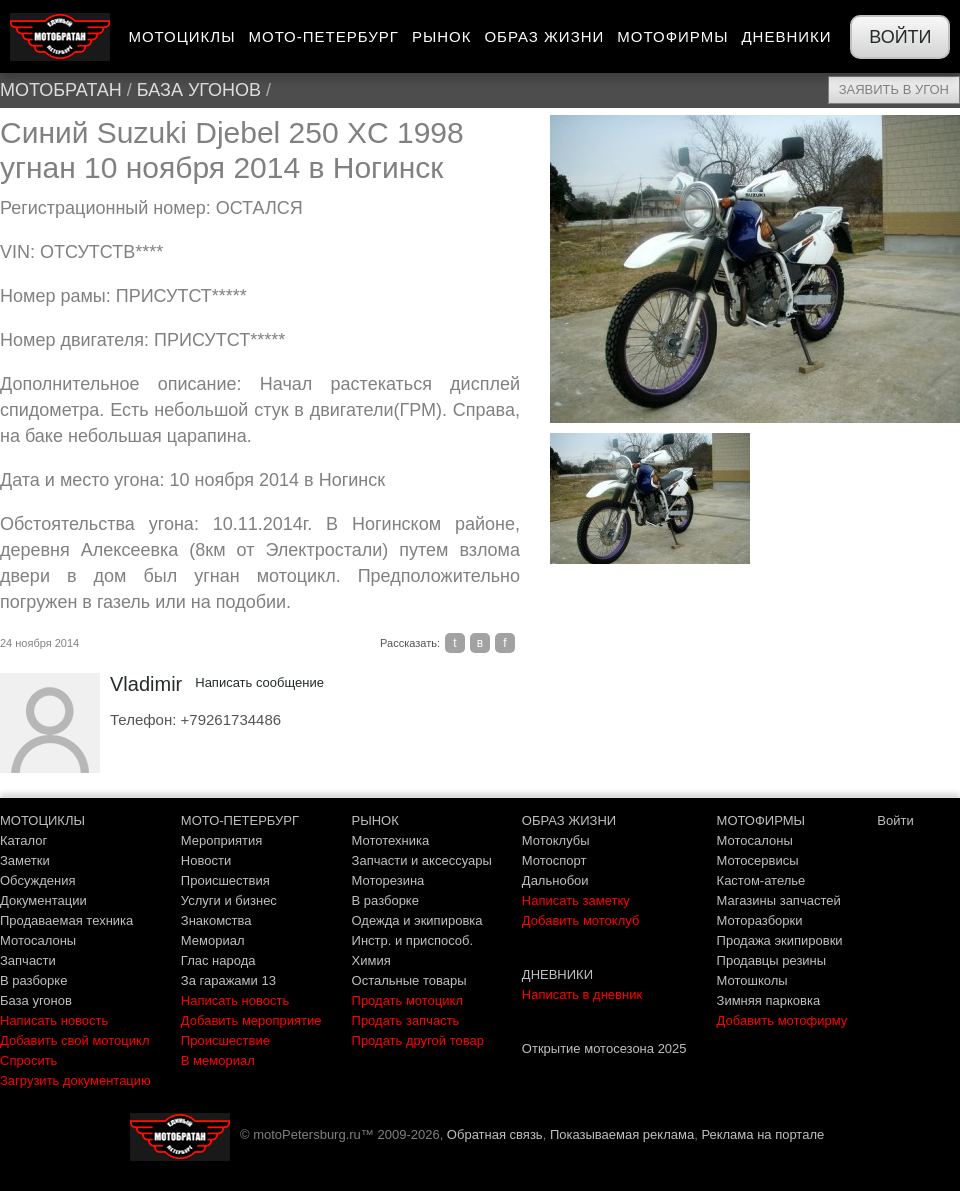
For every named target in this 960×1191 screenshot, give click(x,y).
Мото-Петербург (323, 36)
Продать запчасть (406, 1020)
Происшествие (225, 1040)
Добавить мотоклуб (581, 920)
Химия (371, 960)
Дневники (786, 36)
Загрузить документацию (75, 1080)
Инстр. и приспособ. (413, 940)
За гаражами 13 (228, 980)
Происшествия (225, 880)
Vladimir (146, 684)
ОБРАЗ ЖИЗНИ (569, 820)
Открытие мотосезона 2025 (604, 1048)
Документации (43, 900)
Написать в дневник (582, 994)
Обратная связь (495, 1134)
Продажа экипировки (780, 940)
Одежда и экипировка (417, 920)
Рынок (442, 36)
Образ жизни (544, 36)
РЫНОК (375, 820)
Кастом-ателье (761, 880)
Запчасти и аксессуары (422, 860)
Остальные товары (409, 980)
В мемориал (218, 1060)
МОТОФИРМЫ (761, 820)
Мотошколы (752, 980)
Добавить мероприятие (251, 1020)
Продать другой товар (418, 1040)
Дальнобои (555, 880)
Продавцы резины (772, 960)
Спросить (28, 1060)
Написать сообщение (259, 682)
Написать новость (54, 1020)
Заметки (25, 860)
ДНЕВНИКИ (557, 974)
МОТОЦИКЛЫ (42, 820)
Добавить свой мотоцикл (74, 1040)
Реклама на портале (762, 1134)
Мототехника (391, 840)
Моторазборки (760, 920)
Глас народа (218, 960)
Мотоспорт (554, 860)
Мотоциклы (181, 36)
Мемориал (213, 940)
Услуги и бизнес (229, 900)
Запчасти (28, 960)
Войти (900, 37)
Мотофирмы (672, 36)
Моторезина (388, 880)
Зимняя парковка (769, 1000)
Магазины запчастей (779, 900)
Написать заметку (576, 900)
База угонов (199, 90)
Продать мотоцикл (407, 1000)
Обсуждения (38, 880)
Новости (206, 860)
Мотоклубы (556, 840)
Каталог (23, 840)
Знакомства (216, 920)
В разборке (33, 980)
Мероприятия (222, 840)
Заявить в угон (894, 89)
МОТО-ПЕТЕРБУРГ (240, 820)
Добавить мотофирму (782, 1020)
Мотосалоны (38, 940)
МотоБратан (61, 90)
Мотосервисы (758, 860)
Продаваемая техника (66, 920)
